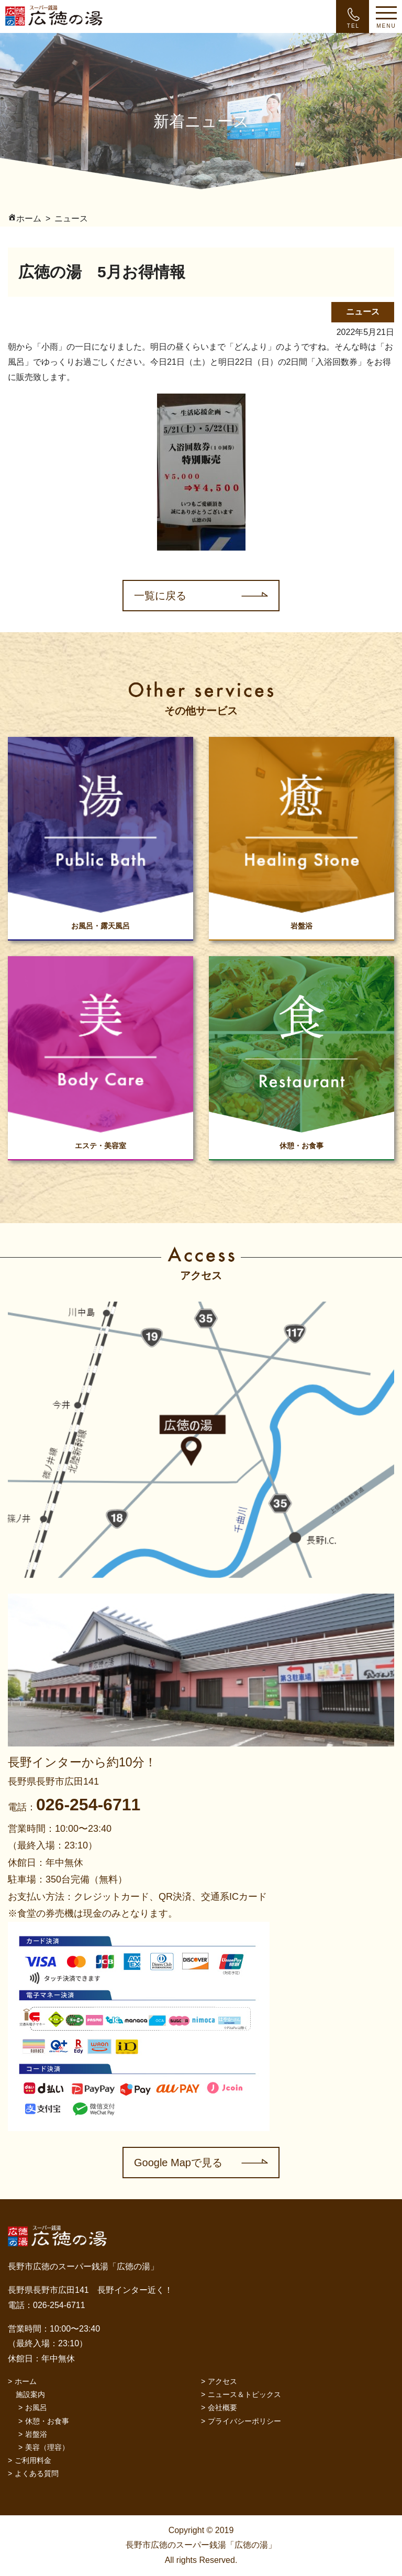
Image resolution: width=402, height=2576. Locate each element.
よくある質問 (37, 2473)
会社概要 (222, 2407)
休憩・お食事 (47, 2421)
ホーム (26, 2381)
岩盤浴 (36, 2434)
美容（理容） (47, 2447)
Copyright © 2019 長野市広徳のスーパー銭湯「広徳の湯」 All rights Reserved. (201, 2545)
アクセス (222, 2381)
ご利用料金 (33, 2460)
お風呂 (36, 2407)
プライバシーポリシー (244, 2421)
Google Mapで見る (178, 2162)
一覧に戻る (160, 595)
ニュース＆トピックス (244, 2394)
